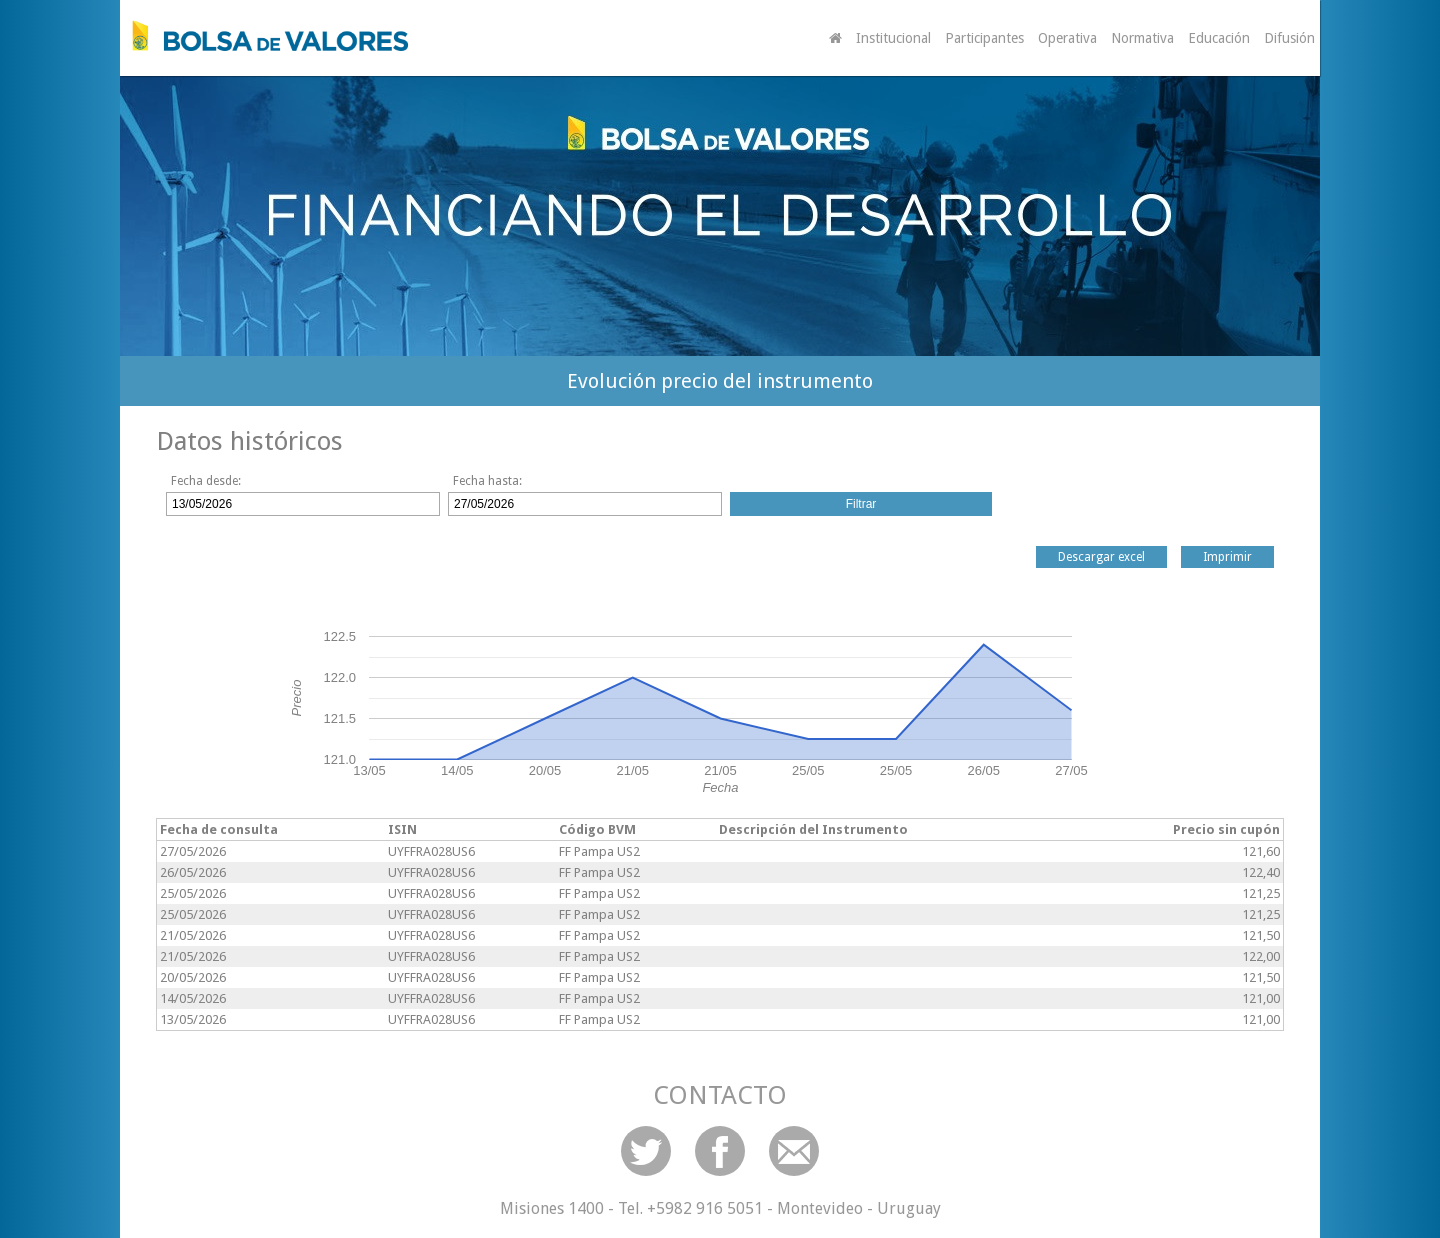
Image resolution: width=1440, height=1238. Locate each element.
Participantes (984, 38)
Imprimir (1227, 557)
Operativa (1067, 38)
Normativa (1142, 38)
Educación (1219, 38)
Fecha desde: (206, 481)
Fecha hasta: (487, 481)
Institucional (893, 38)
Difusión (1289, 38)
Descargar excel (1101, 557)
